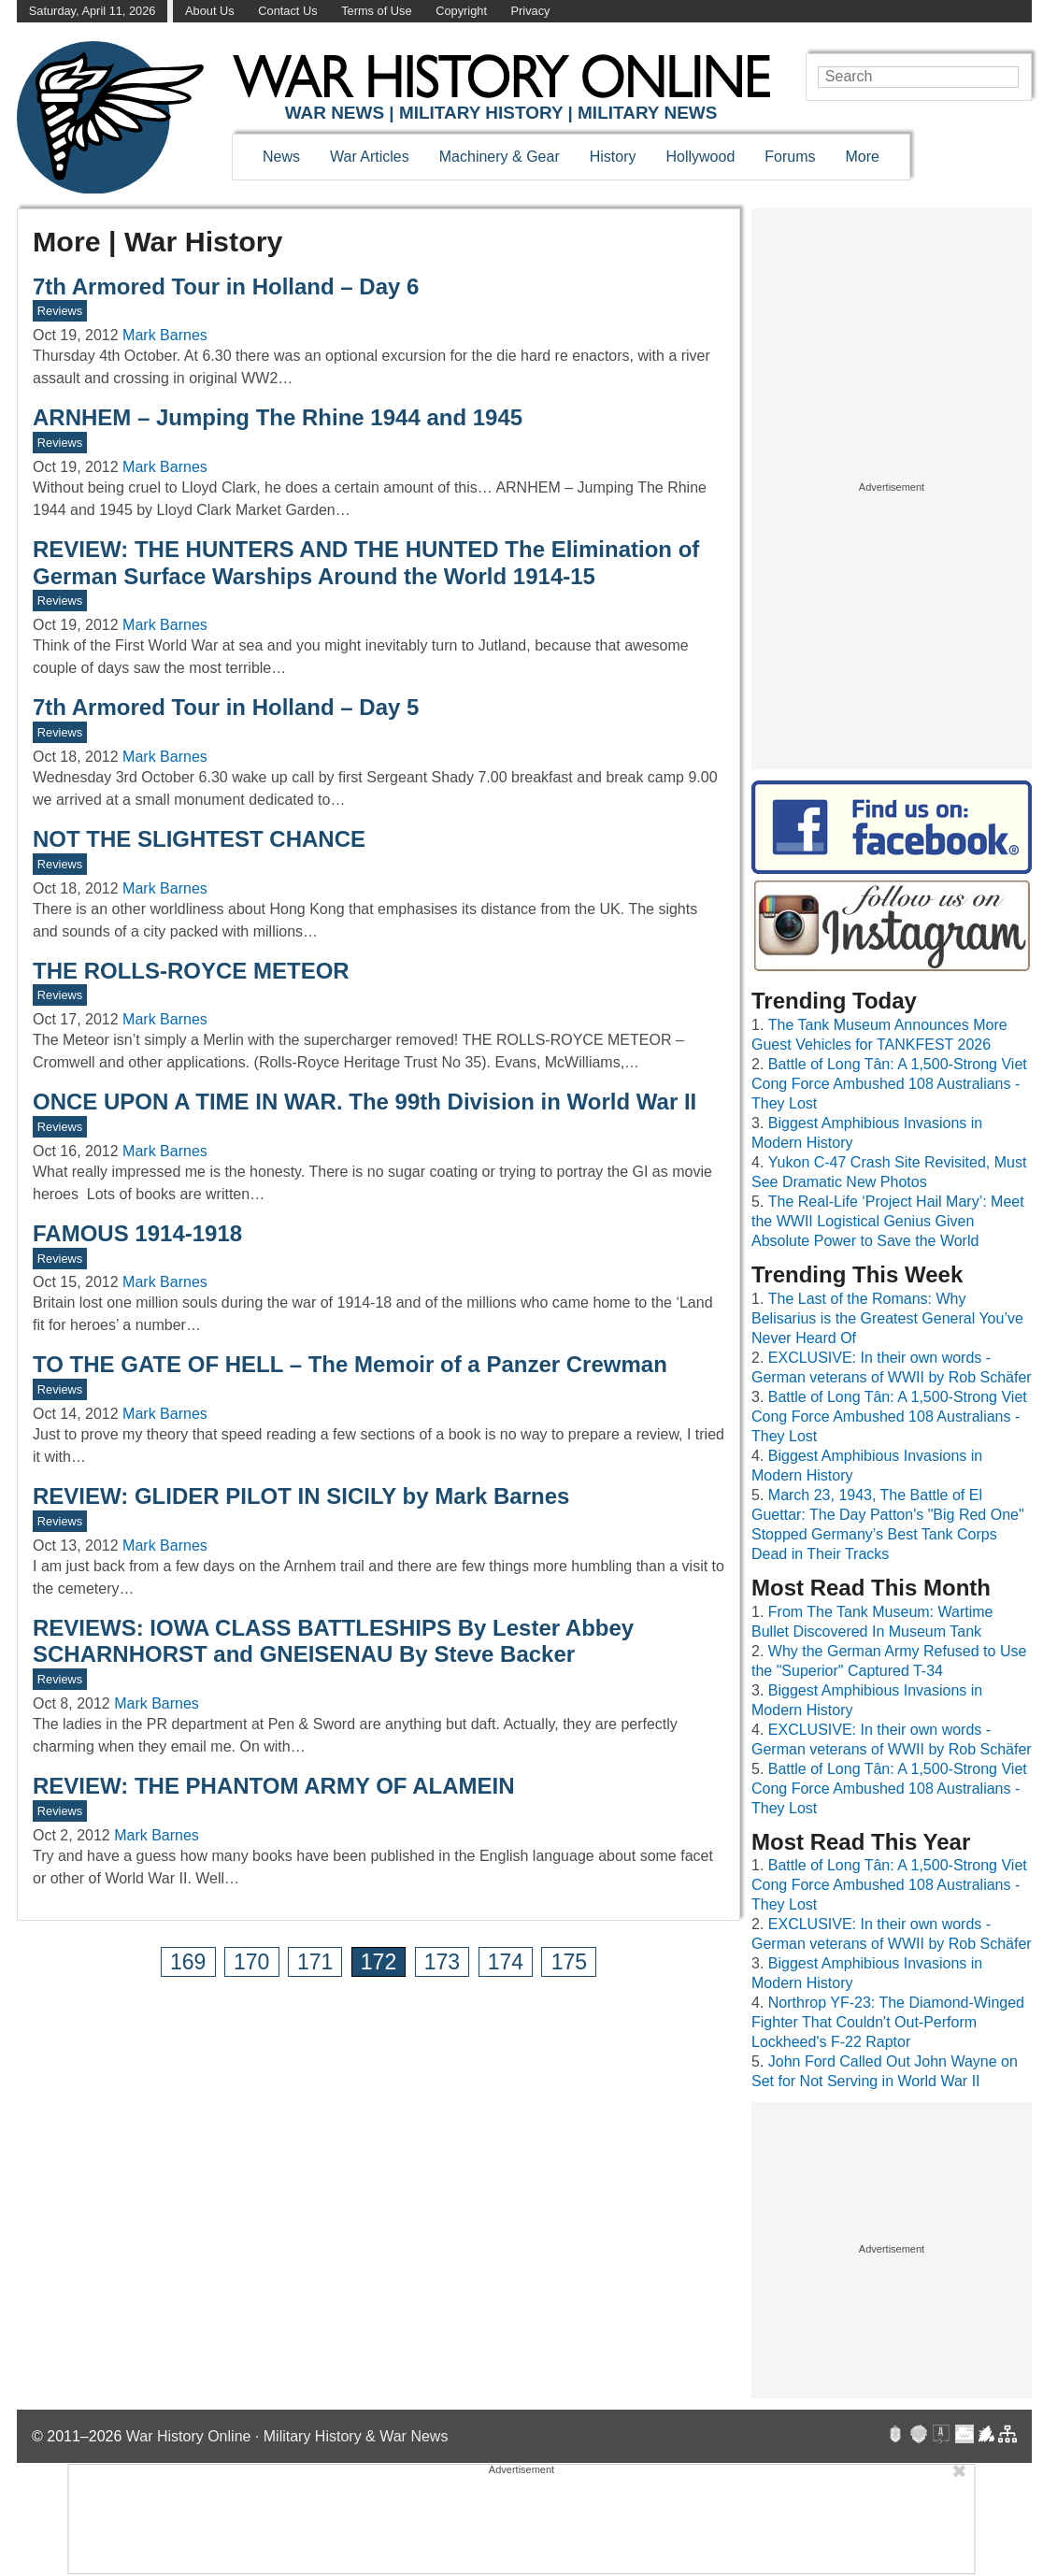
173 (442, 1962)
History (613, 157)
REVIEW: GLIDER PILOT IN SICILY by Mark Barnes (301, 1496)
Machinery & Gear (499, 157)
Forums (789, 157)
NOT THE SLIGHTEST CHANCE (199, 839)
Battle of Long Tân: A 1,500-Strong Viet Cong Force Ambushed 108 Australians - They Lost (889, 1083)
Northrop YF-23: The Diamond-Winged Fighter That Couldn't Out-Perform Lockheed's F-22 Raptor (887, 2022)
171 (315, 1962)
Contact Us (287, 11)
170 (251, 1962)
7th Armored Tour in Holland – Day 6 (226, 286)
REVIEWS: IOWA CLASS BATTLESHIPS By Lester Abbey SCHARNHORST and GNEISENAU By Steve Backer (333, 1641)
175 (569, 1962)
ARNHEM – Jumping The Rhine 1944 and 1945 (277, 417)
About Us (210, 11)
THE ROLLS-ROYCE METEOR (191, 970)
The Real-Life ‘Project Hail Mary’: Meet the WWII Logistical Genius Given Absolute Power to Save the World (887, 1221)
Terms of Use (376, 11)
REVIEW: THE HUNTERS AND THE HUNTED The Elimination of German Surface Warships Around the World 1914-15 (366, 563)
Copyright (461, 11)
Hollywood (700, 157)
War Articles (369, 157)
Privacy (530, 11)
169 (188, 1962)
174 (505, 1962)
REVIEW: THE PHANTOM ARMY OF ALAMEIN (274, 1785)
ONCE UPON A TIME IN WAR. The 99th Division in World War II (364, 1101)
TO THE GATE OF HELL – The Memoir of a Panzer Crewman (350, 1364)
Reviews (59, 311)
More (862, 157)
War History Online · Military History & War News (287, 2436)
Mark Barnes (164, 335)
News (281, 157)
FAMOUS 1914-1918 (137, 1233)
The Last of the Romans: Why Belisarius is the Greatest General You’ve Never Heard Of (887, 1318)
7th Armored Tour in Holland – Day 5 (226, 707)
